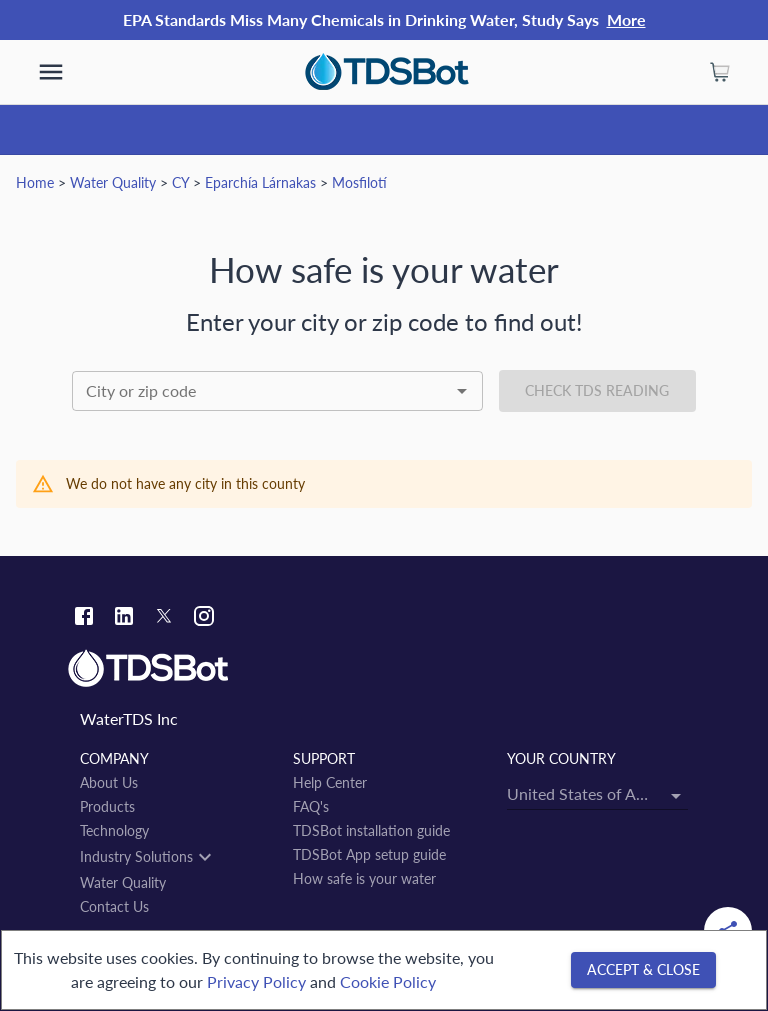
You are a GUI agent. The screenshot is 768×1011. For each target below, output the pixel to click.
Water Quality (113, 182)
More (626, 19)
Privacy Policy (256, 981)
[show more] (51, 72)
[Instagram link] (204, 618)
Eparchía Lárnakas (260, 182)
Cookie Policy (388, 981)
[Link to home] (384, 669)
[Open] (462, 391)
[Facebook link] (84, 618)
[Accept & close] (643, 970)
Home (35, 182)
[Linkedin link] (124, 618)
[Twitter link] (164, 619)
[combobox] (277, 391)
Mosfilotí (359, 182)
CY (180, 182)
